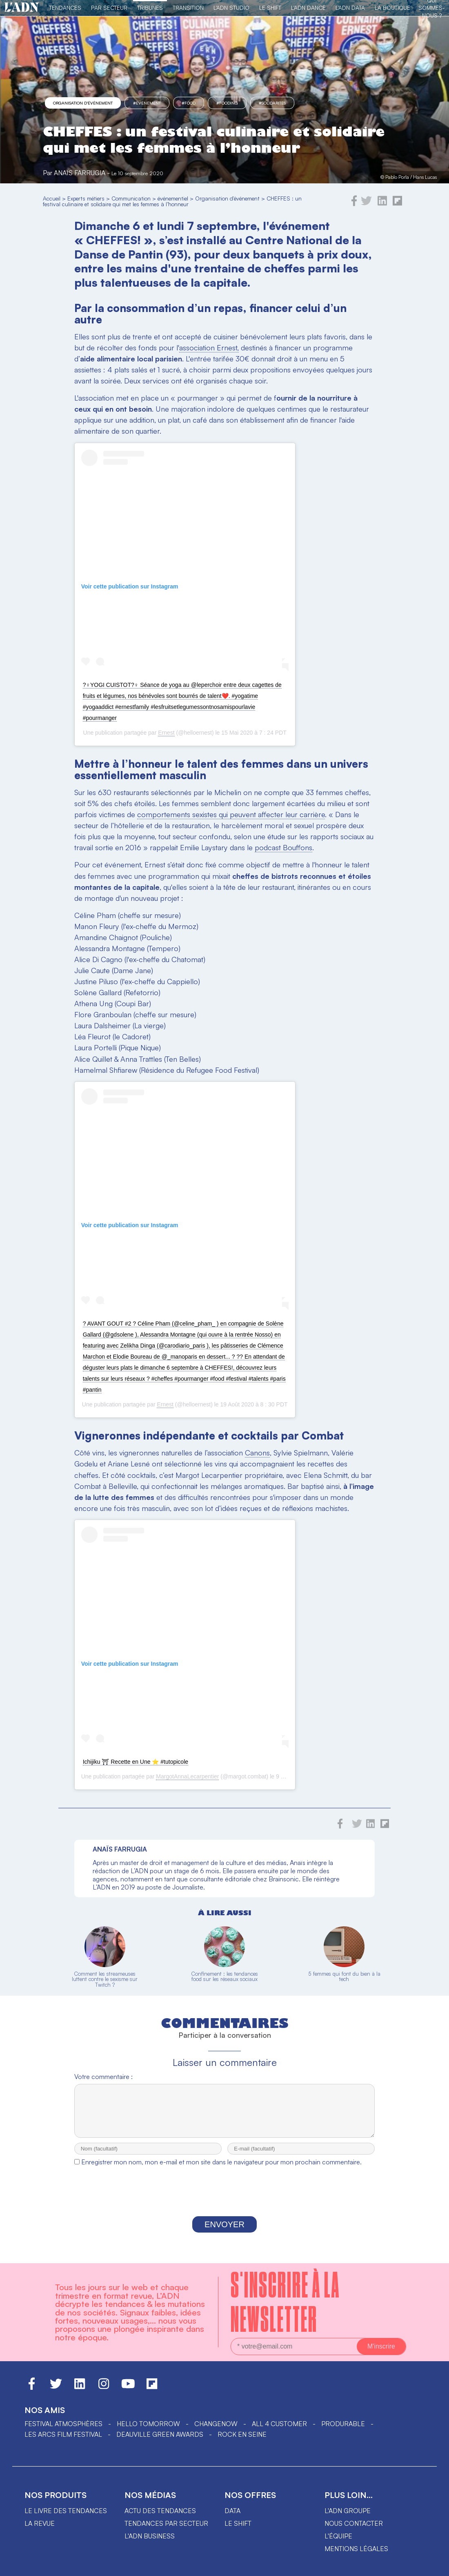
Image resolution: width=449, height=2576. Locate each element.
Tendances (65, 7)
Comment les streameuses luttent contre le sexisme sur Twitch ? (105, 1979)
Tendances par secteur (166, 2531)
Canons (257, 1452)
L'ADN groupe (348, 2518)
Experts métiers (85, 198)
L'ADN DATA (350, 7)
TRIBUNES (150, 7)
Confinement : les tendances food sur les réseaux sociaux (224, 1976)
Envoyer (224, 2231)
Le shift (237, 2531)
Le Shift (270, 7)
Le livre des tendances (65, 2518)
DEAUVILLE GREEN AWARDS (159, 2442)
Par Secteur (109, 7)
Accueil (51, 198)
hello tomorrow (148, 2431)
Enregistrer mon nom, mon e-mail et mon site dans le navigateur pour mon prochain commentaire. (221, 2169)
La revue (39, 2531)
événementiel (173, 198)
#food (189, 102)
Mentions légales (356, 2556)
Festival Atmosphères (63, 2431)
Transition (188, 7)
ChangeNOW (216, 2431)
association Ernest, (209, 347)
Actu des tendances (160, 2518)
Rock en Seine (242, 2442)
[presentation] (224, 2201)
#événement (147, 102)
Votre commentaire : (103, 2076)
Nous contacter (354, 2531)
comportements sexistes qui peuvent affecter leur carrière (231, 814)
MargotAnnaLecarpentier (187, 1776)
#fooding (227, 102)
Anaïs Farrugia (79, 173)
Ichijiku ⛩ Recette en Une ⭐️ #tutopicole (135, 1761)
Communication (131, 198)
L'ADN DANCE (308, 7)
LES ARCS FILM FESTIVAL (63, 2442)
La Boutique (392, 7)
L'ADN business (149, 2543)
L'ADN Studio (231, 7)
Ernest (166, 732)
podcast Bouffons (283, 847)
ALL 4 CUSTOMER (279, 2431)
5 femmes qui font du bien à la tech (344, 1976)
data (232, 2518)
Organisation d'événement (83, 102)
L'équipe (338, 2543)
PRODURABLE (343, 2431)
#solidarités (272, 102)
